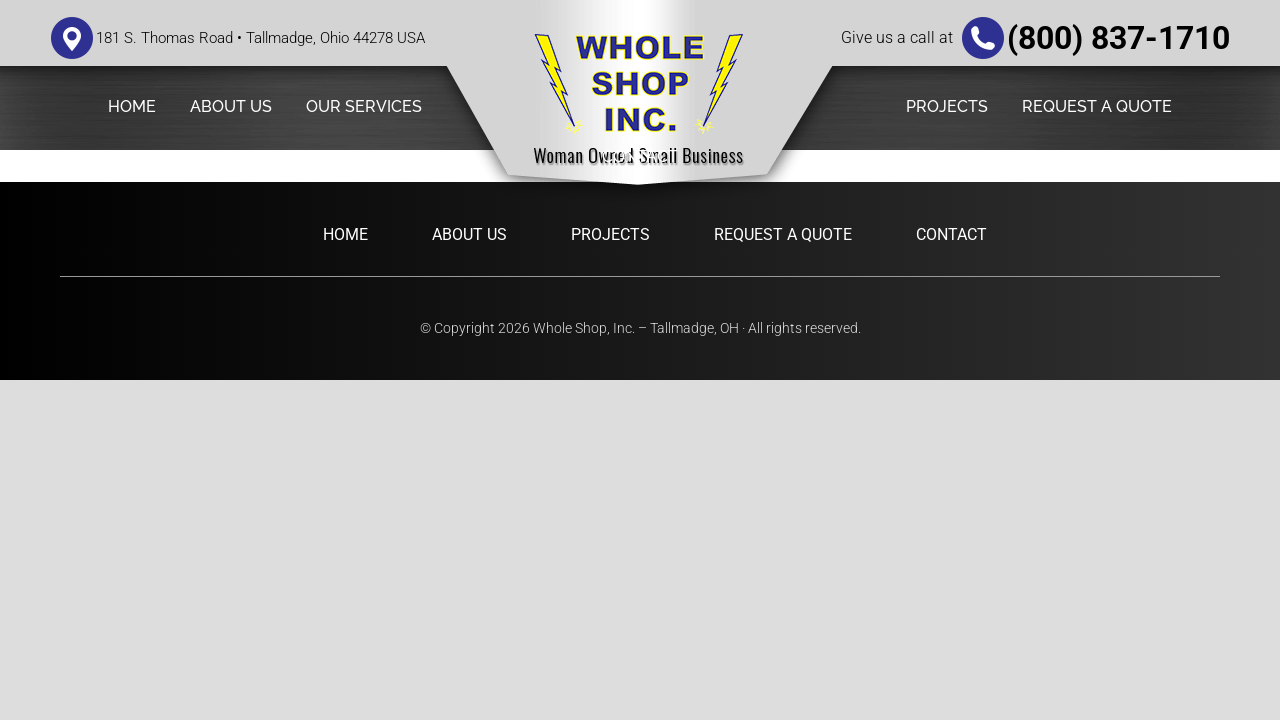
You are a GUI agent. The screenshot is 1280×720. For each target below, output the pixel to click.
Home (345, 234)
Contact (951, 234)
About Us (469, 234)
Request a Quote (783, 234)
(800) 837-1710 (1118, 38)
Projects (610, 234)
